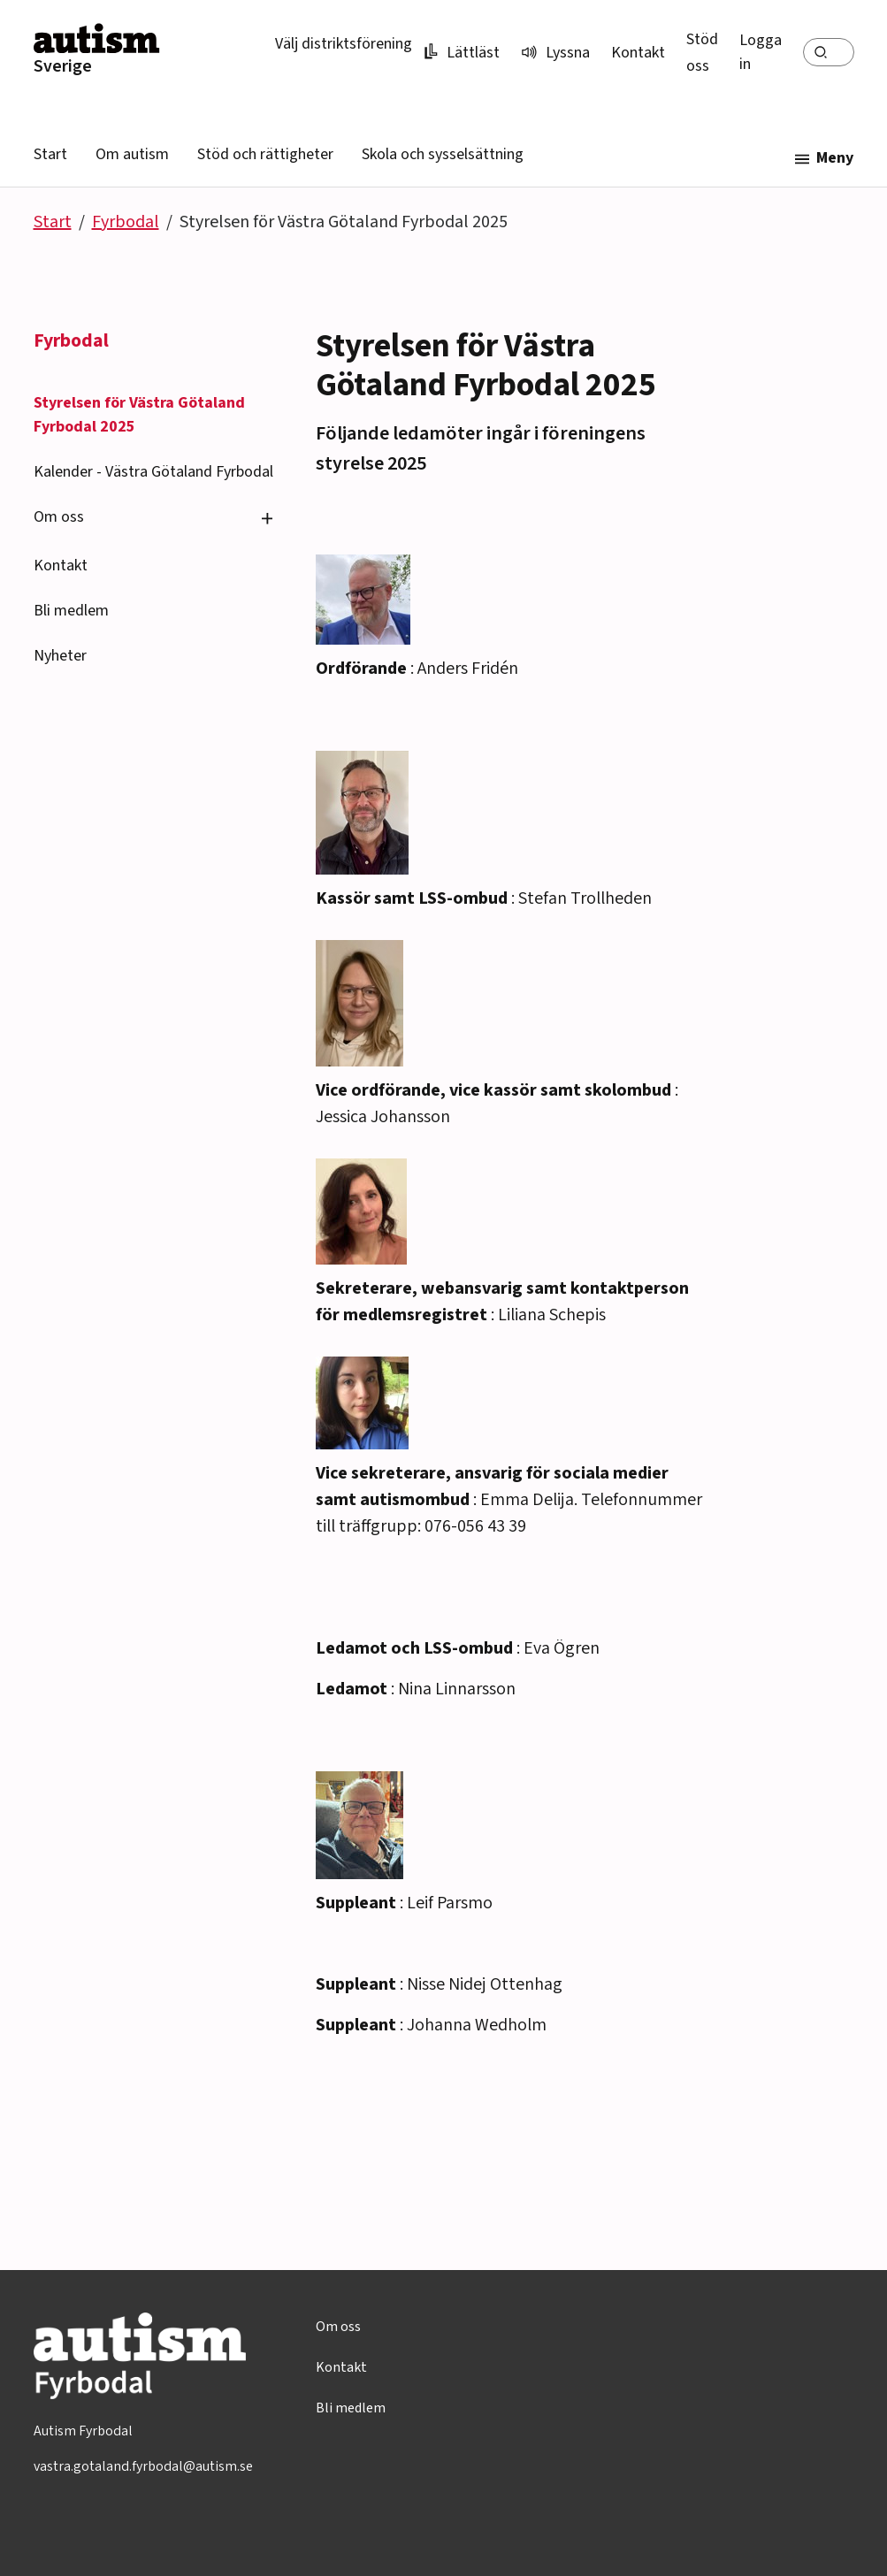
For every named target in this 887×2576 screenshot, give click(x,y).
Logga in (760, 52)
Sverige (63, 66)
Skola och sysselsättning (443, 154)
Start (50, 154)
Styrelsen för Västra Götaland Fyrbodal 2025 (139, 415)
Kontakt (638, 53)
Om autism (132, 154)
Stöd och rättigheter (265, 154)
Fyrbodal (125, 222)
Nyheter (60, 656)
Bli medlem (71, 611)
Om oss (59, 517)
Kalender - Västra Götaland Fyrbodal (153, 472)
